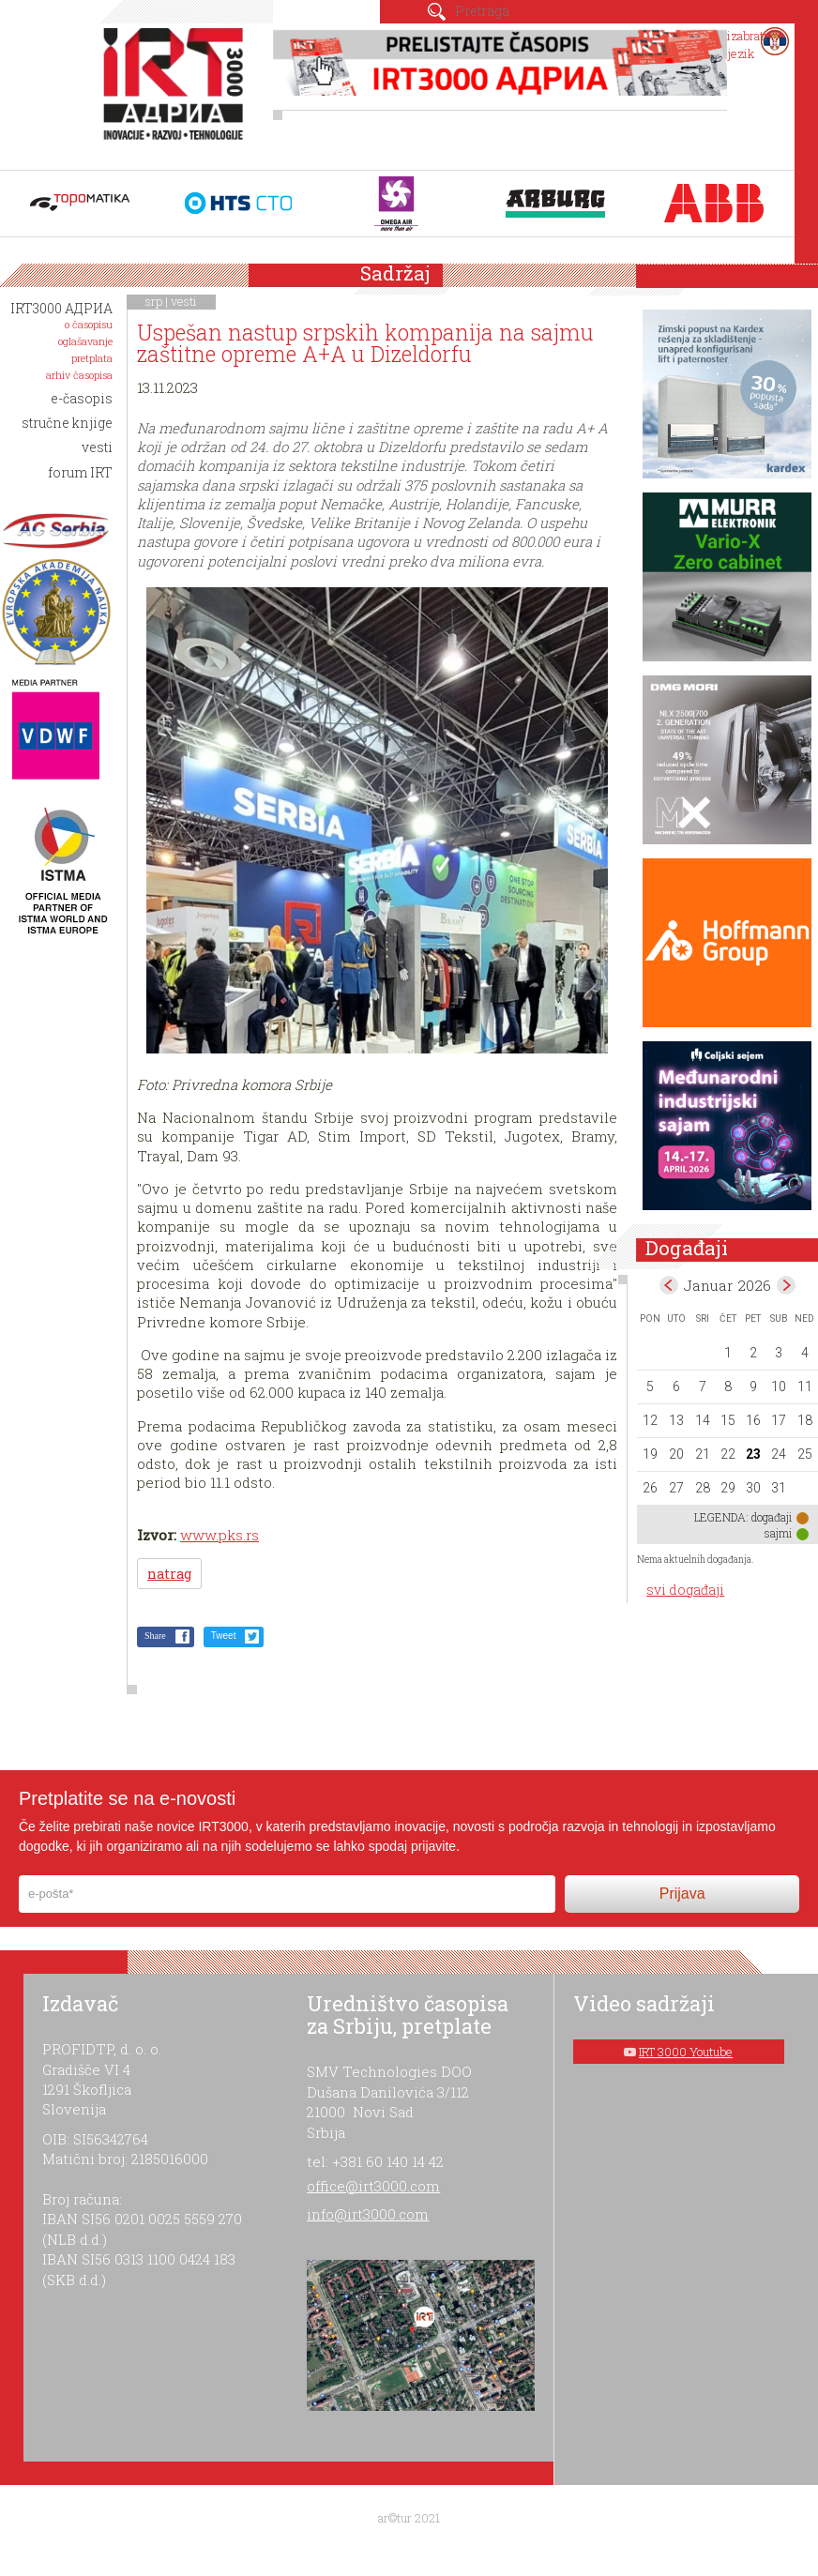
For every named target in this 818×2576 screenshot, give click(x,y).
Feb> (786, 1285)
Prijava (682, 1894)
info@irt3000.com (368, 2214)
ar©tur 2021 (409, 2517)
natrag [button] (169, 1574)
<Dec (668, 1285)
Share (155, 1635)
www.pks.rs (219, 1534)
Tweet (223, 1635)
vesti (184, 301)
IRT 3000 (177, 92)
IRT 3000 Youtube (686, 2051)
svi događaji (685, 1590)
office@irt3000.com (373, 2185)
